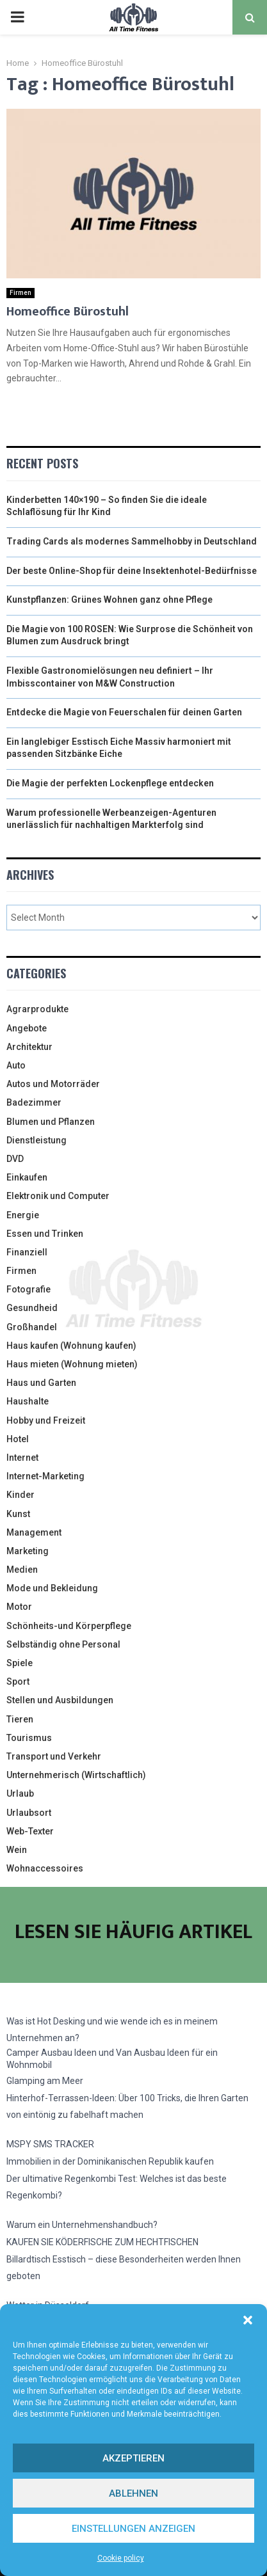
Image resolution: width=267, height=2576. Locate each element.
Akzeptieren (133, 2458)
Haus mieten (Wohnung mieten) (72, 1364)
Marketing (27, 1551)
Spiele (19, 1663)
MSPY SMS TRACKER (50, 2144)
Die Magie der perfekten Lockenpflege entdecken (110, 783)
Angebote (26, 1028)
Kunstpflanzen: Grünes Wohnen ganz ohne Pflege (109, 599)
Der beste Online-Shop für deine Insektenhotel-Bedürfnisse (131, 571)
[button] (247, 2320)
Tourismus (29, 1738)
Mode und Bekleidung (52, 1588)
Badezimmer (33, 1102)
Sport (17, 1681)
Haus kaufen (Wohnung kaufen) (71, 1345)
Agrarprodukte (37, 1009)
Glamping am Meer (44, 2081)
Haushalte (27, 1401)
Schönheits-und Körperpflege (68, 1626)
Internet (22, 1457)
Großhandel (31, 1327)
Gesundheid (32, 1308)
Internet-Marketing (45, 1476)
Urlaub (20, 1793)
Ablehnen (133, 2493)
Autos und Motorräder (53, 1084)
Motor (19, 1607)
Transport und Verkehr (53, 1756)
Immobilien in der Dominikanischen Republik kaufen (110, 2161)
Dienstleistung (36, 1140)
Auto (16, 1065)
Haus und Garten (41, 1383)
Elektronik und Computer (57, 1196)
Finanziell (26, 1252)
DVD (15, 1159)
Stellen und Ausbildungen (59, 1700)
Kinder (20, 1495)
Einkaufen (26, 1177)
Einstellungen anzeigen (133, 2528)
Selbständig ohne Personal (63, 1644)
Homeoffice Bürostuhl (67, 311)
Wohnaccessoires (44, 1868)
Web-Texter (30, 1831)
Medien (22, 1569)
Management (33, 1532)
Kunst (18, 1514)
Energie (22, 1215)
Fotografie (28, 1289)
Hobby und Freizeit (45, 1420)
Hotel (17, 1439)
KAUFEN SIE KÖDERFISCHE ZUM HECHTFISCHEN (102, 2242)
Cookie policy (120, 2558)
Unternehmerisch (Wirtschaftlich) (76, 1775)
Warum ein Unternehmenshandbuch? (82, 2225)
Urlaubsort (28, 1813)
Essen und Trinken (44, 1233)
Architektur (29, 1047)
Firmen (20, 292)
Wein (16, 1850)
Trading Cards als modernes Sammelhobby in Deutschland (131, 541)
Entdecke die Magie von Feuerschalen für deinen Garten (124, 712)
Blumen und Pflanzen (50, 1122)
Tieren (19, 1719)
